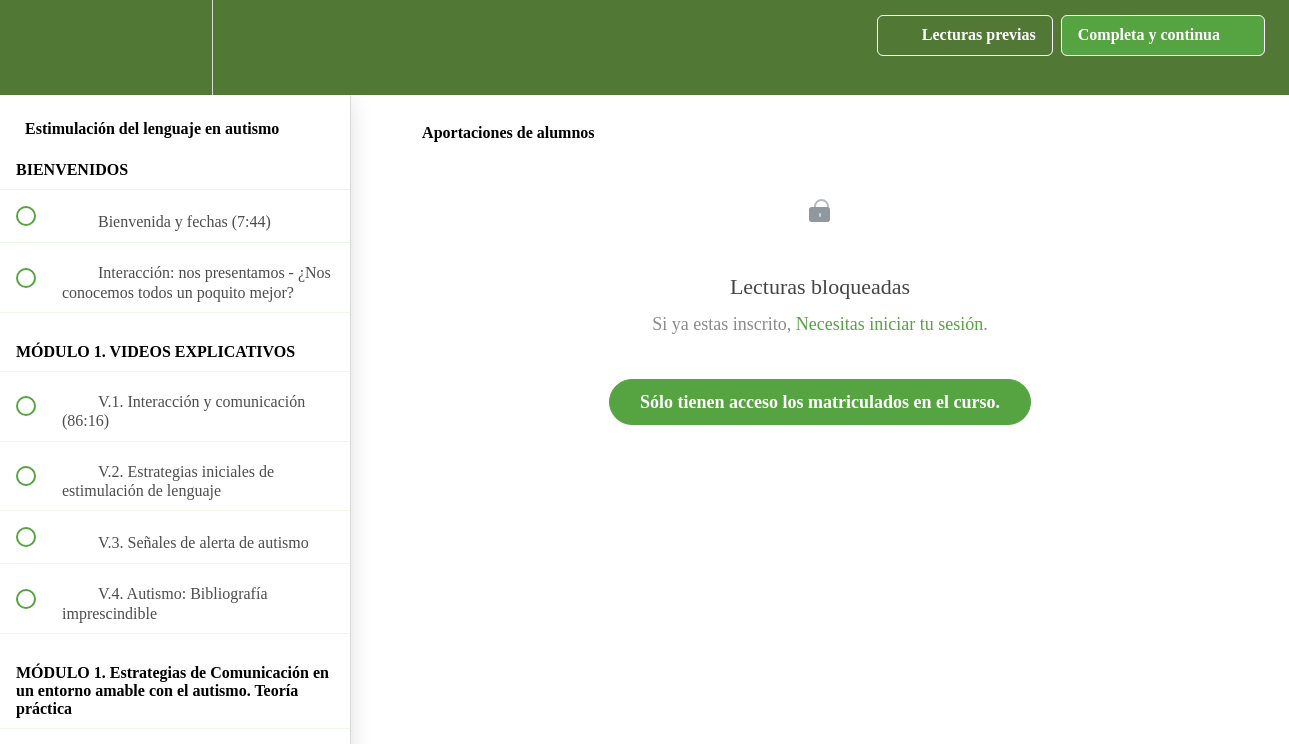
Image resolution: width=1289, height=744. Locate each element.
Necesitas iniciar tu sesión (889, 324)
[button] (37, 47)
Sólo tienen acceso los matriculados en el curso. (820, 402)
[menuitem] (175, 47)
